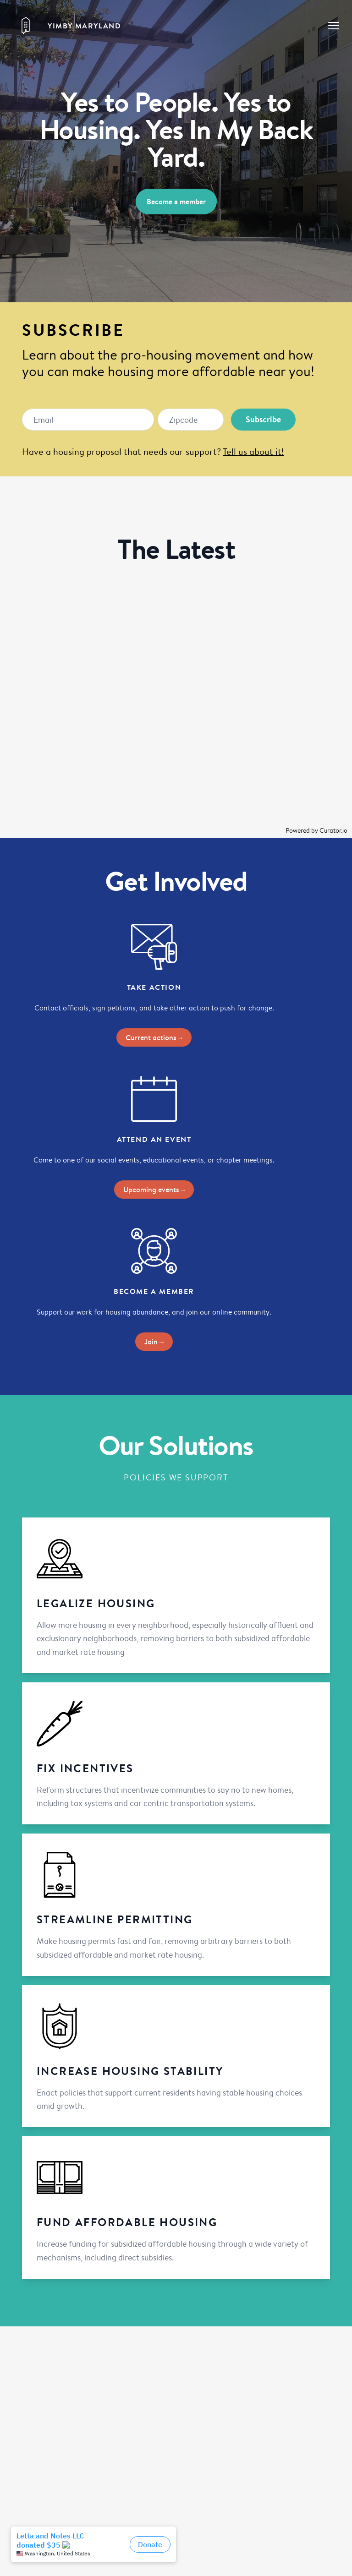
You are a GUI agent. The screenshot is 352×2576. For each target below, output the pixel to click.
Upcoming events (154, 1189)
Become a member (176, 201)
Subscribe (263, 419)
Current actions (154, 1037)
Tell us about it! (253, 451)
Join (154, 1341)
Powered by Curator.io (316, 830)
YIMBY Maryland (84, 26)
